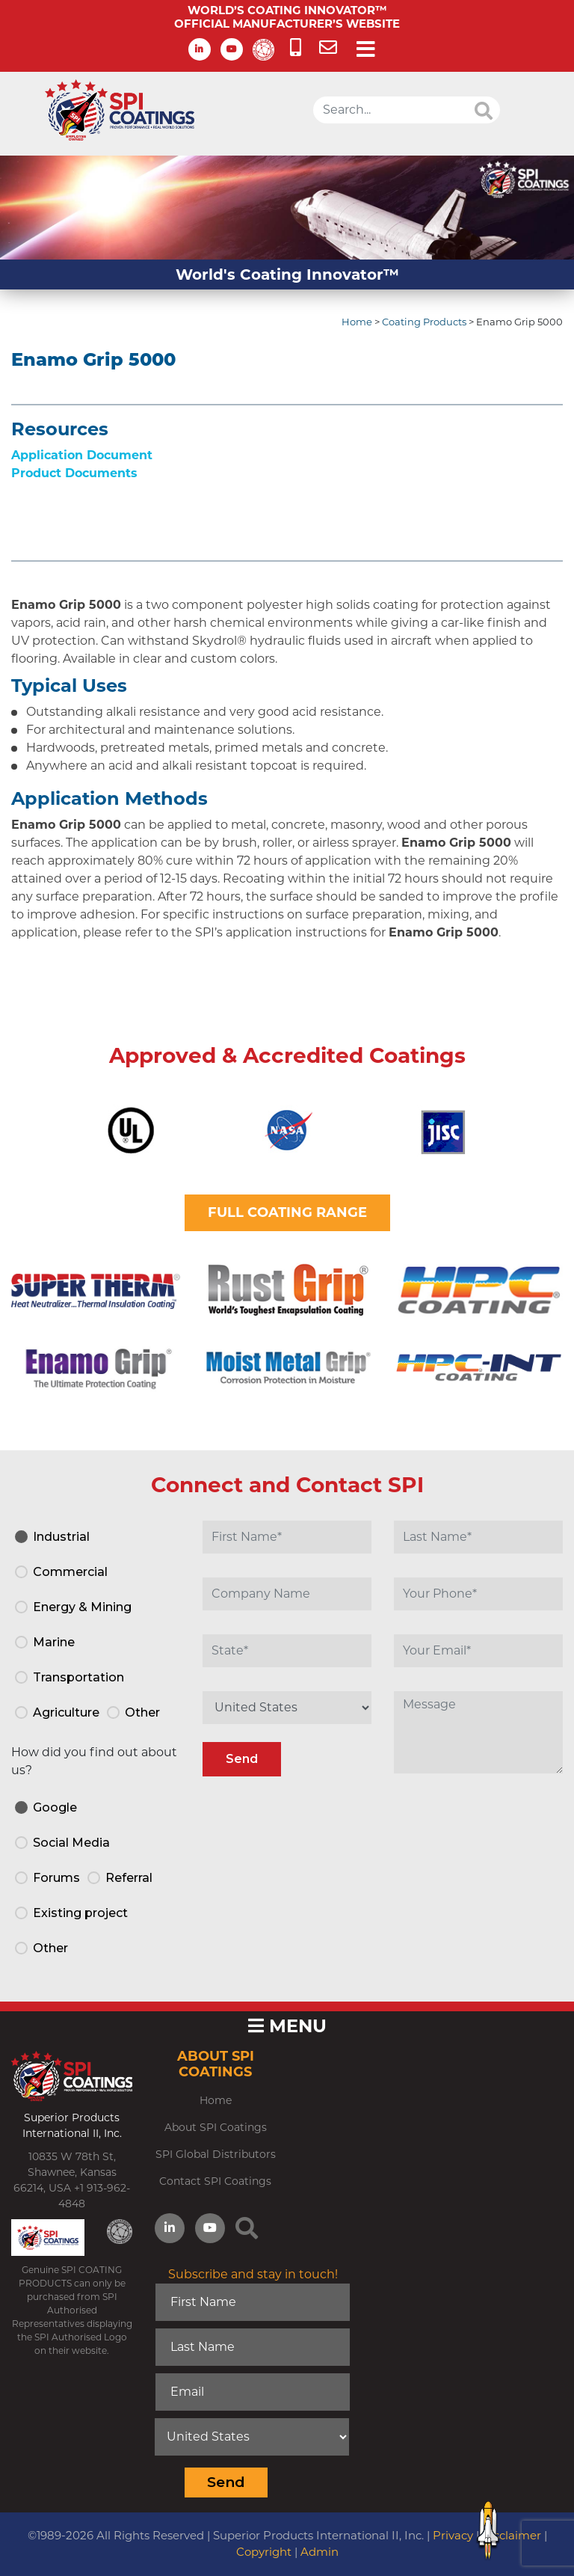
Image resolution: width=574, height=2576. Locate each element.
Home (357, 322)
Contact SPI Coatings (215, 2181)
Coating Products (424, 322)
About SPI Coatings (215, 2127)
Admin (319, 2552)
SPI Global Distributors (215, 2154)
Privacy (453, 2535)
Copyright (263, 2552)
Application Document (81, 455)
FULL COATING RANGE (287, 1212)
